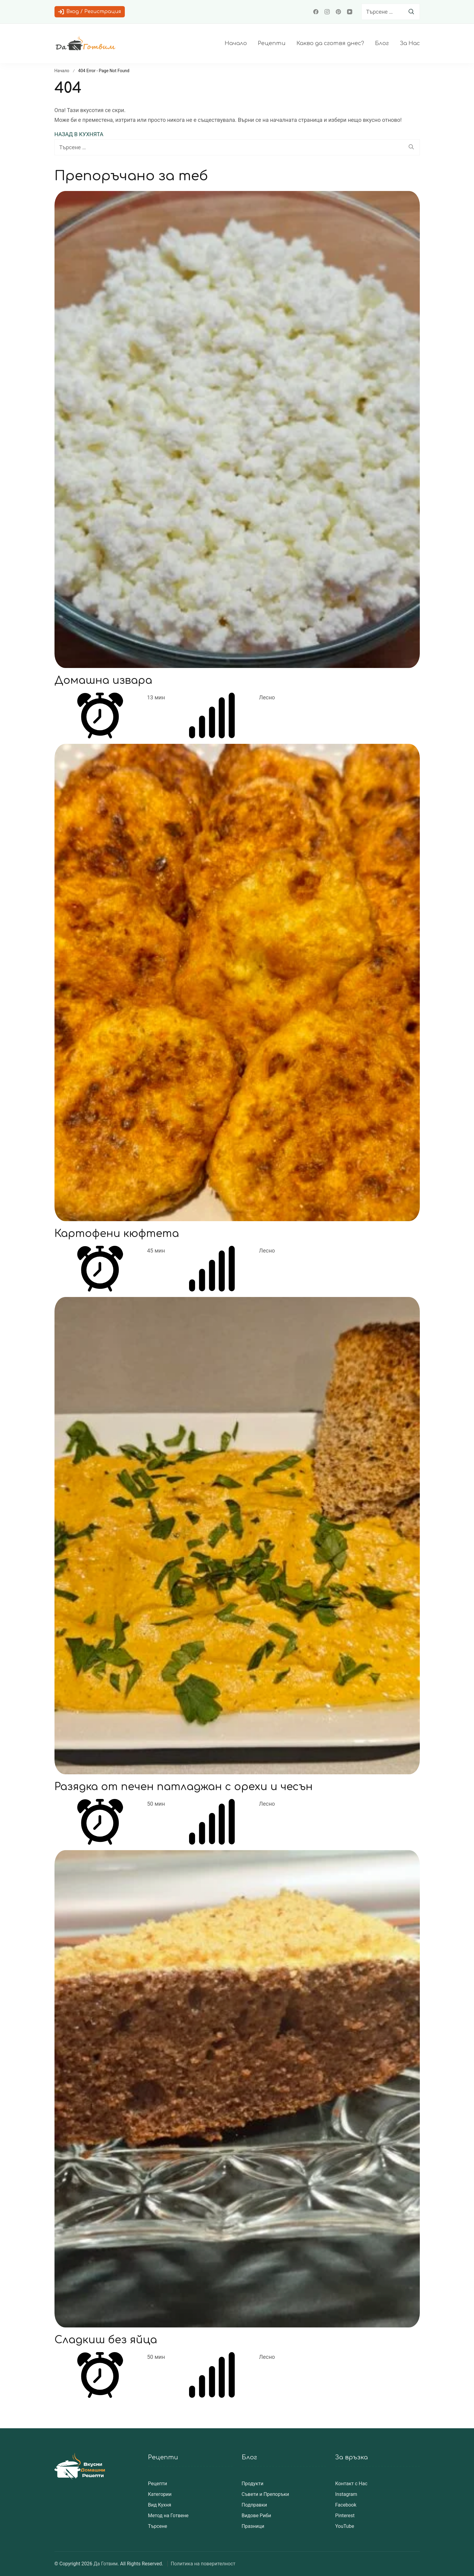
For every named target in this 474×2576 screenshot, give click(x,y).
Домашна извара (104, 680)
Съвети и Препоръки (265, 2494)
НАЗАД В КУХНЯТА (79, 134)
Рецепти (272, 43)
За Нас (410, 43)
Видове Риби (256, 2515)
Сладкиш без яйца (107, 2340)
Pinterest (345, 2515)
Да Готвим (105, 2564)
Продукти (253, 2483)
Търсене (157, 2526)
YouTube (344, 2526)
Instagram (346, 2494)
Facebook (345, 2504)
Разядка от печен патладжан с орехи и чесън (186, 1787)
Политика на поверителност (203, 2564)
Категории (160, 2494)
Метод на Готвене (168, 2515)
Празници (253, 2526)
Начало (236, 43)
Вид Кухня (159, 2504)
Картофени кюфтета (117, 1233)
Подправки (254, 2504)
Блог (382, 43)
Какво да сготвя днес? (330, 43)
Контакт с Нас (351, 2483)
